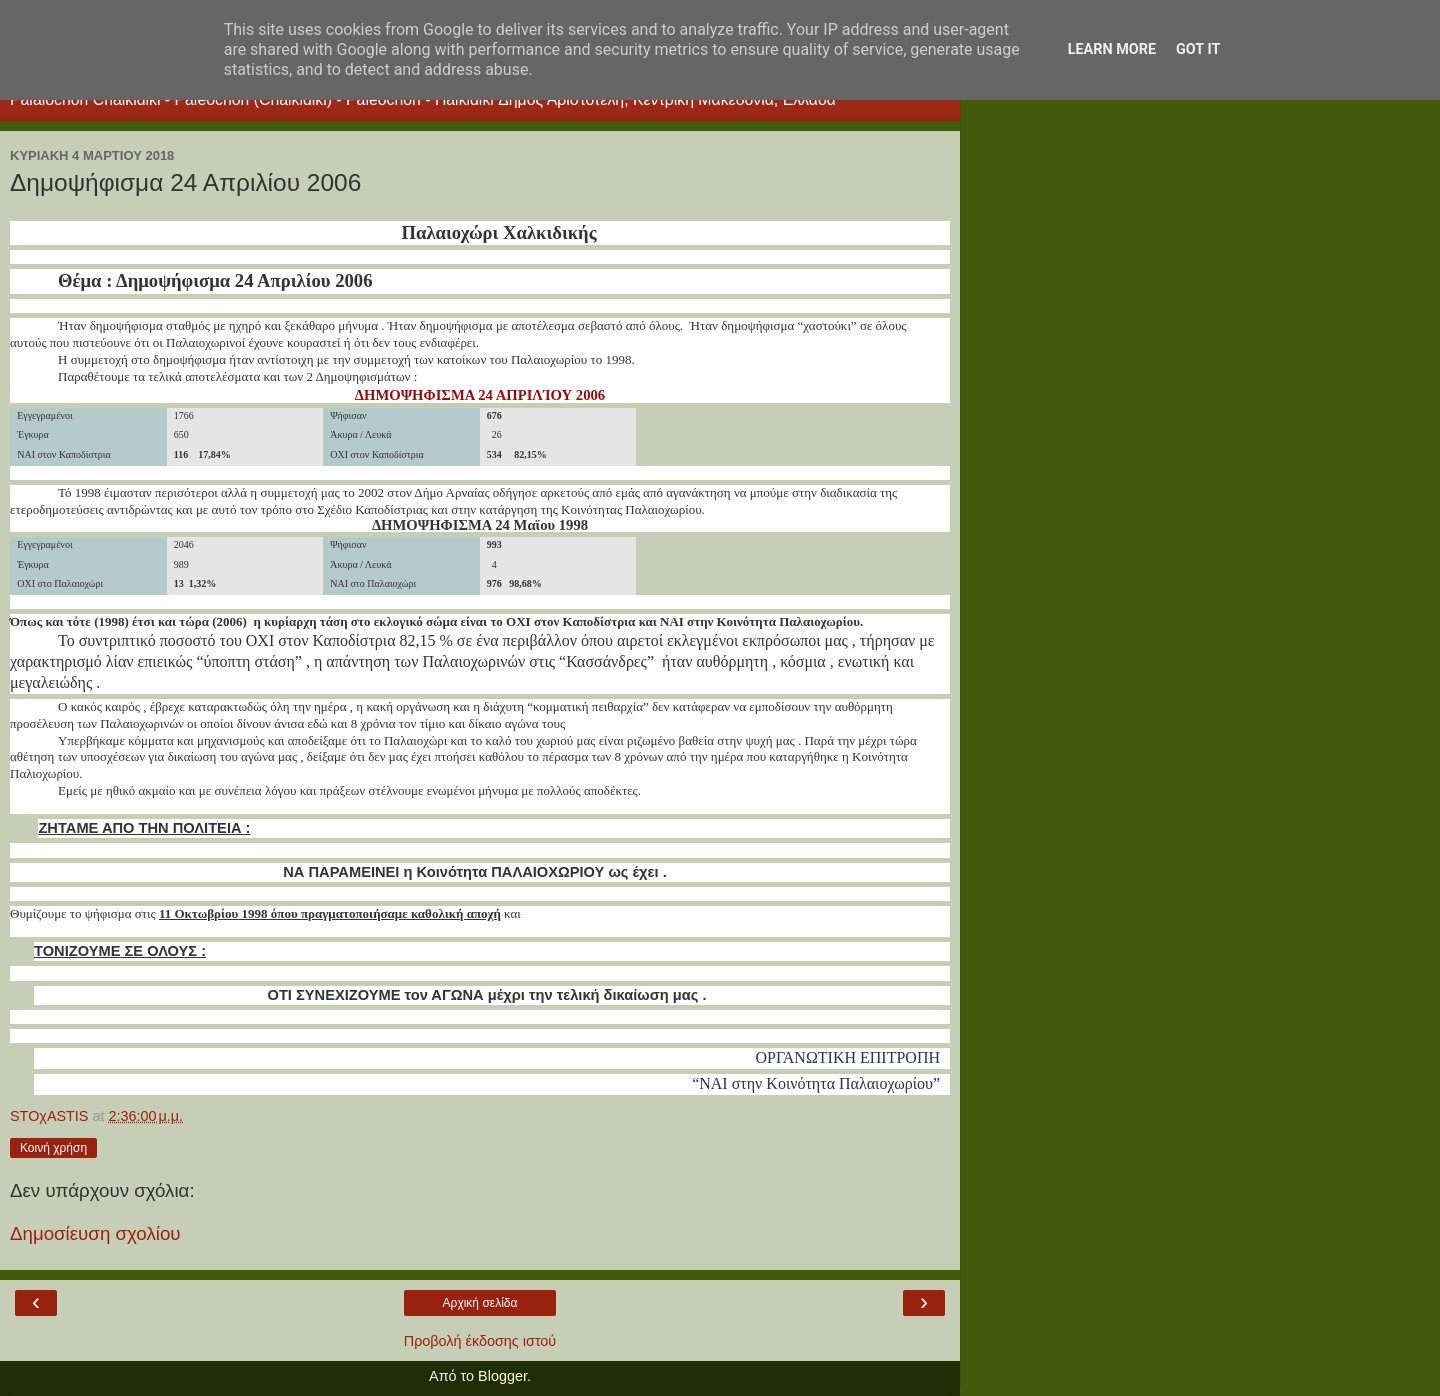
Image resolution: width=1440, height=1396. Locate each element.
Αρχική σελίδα (480, 1303)
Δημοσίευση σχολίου (95, 1233)
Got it (1198, 49)
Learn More (1112, 49)
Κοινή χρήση (53, 1148)
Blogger (502, 1376)
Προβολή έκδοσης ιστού (480, 1341)
